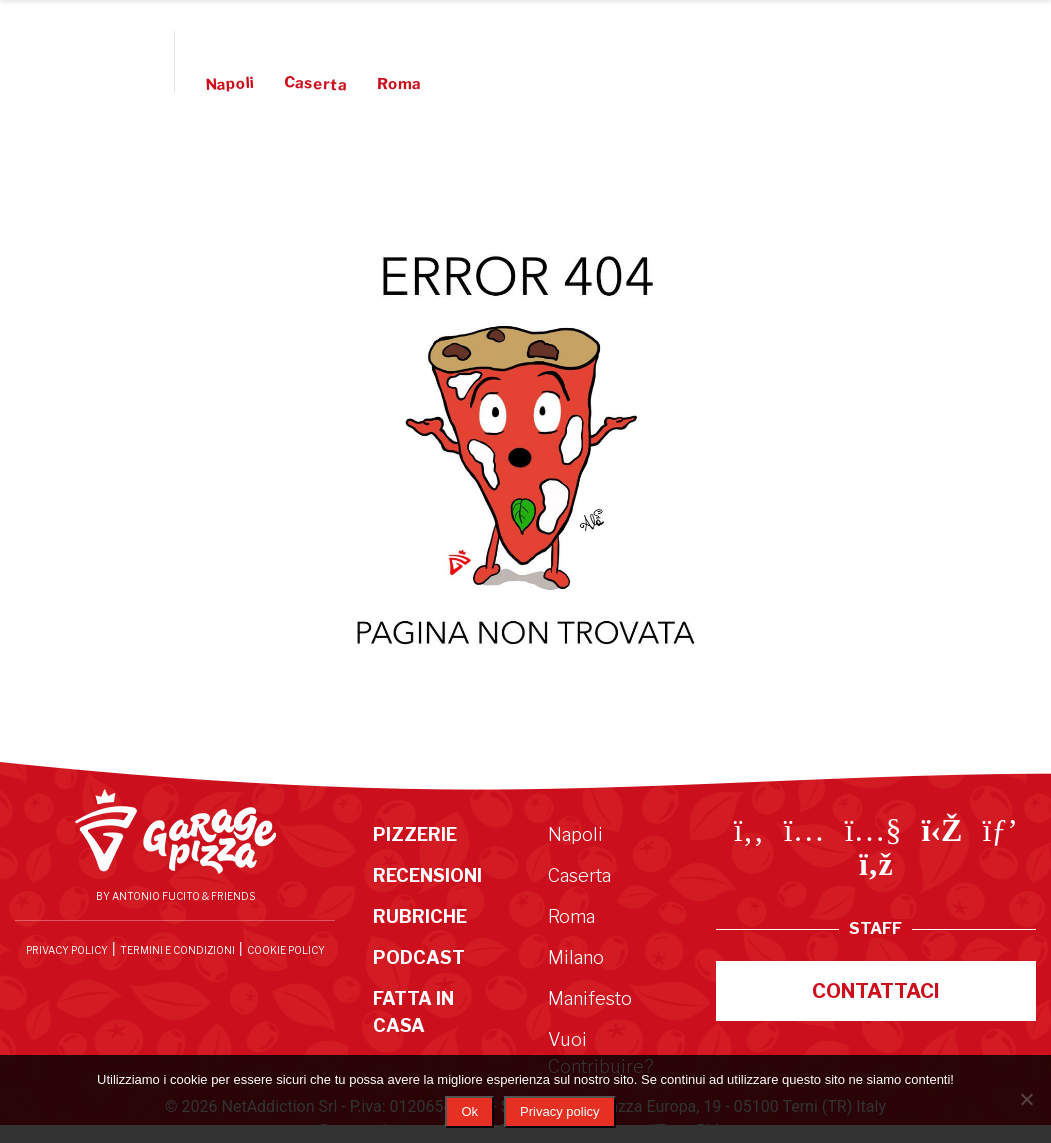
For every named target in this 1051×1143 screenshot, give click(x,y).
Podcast (557, 40)
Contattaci (876, 991)
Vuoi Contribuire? (701, 84)
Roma (399, 84)
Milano (576, 957)
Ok (469, 1111)
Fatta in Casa (678, 40)
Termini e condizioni (177, 950)
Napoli (230, 84)
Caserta (316, 83)
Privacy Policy (67, 950)
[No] (1026, 1099)
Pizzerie (239, 40)
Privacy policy (559, 1111)
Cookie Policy (286, 950)
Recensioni (346, 40)
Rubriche (456, 40)
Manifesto (581, 84)
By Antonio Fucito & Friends (175, 896)
